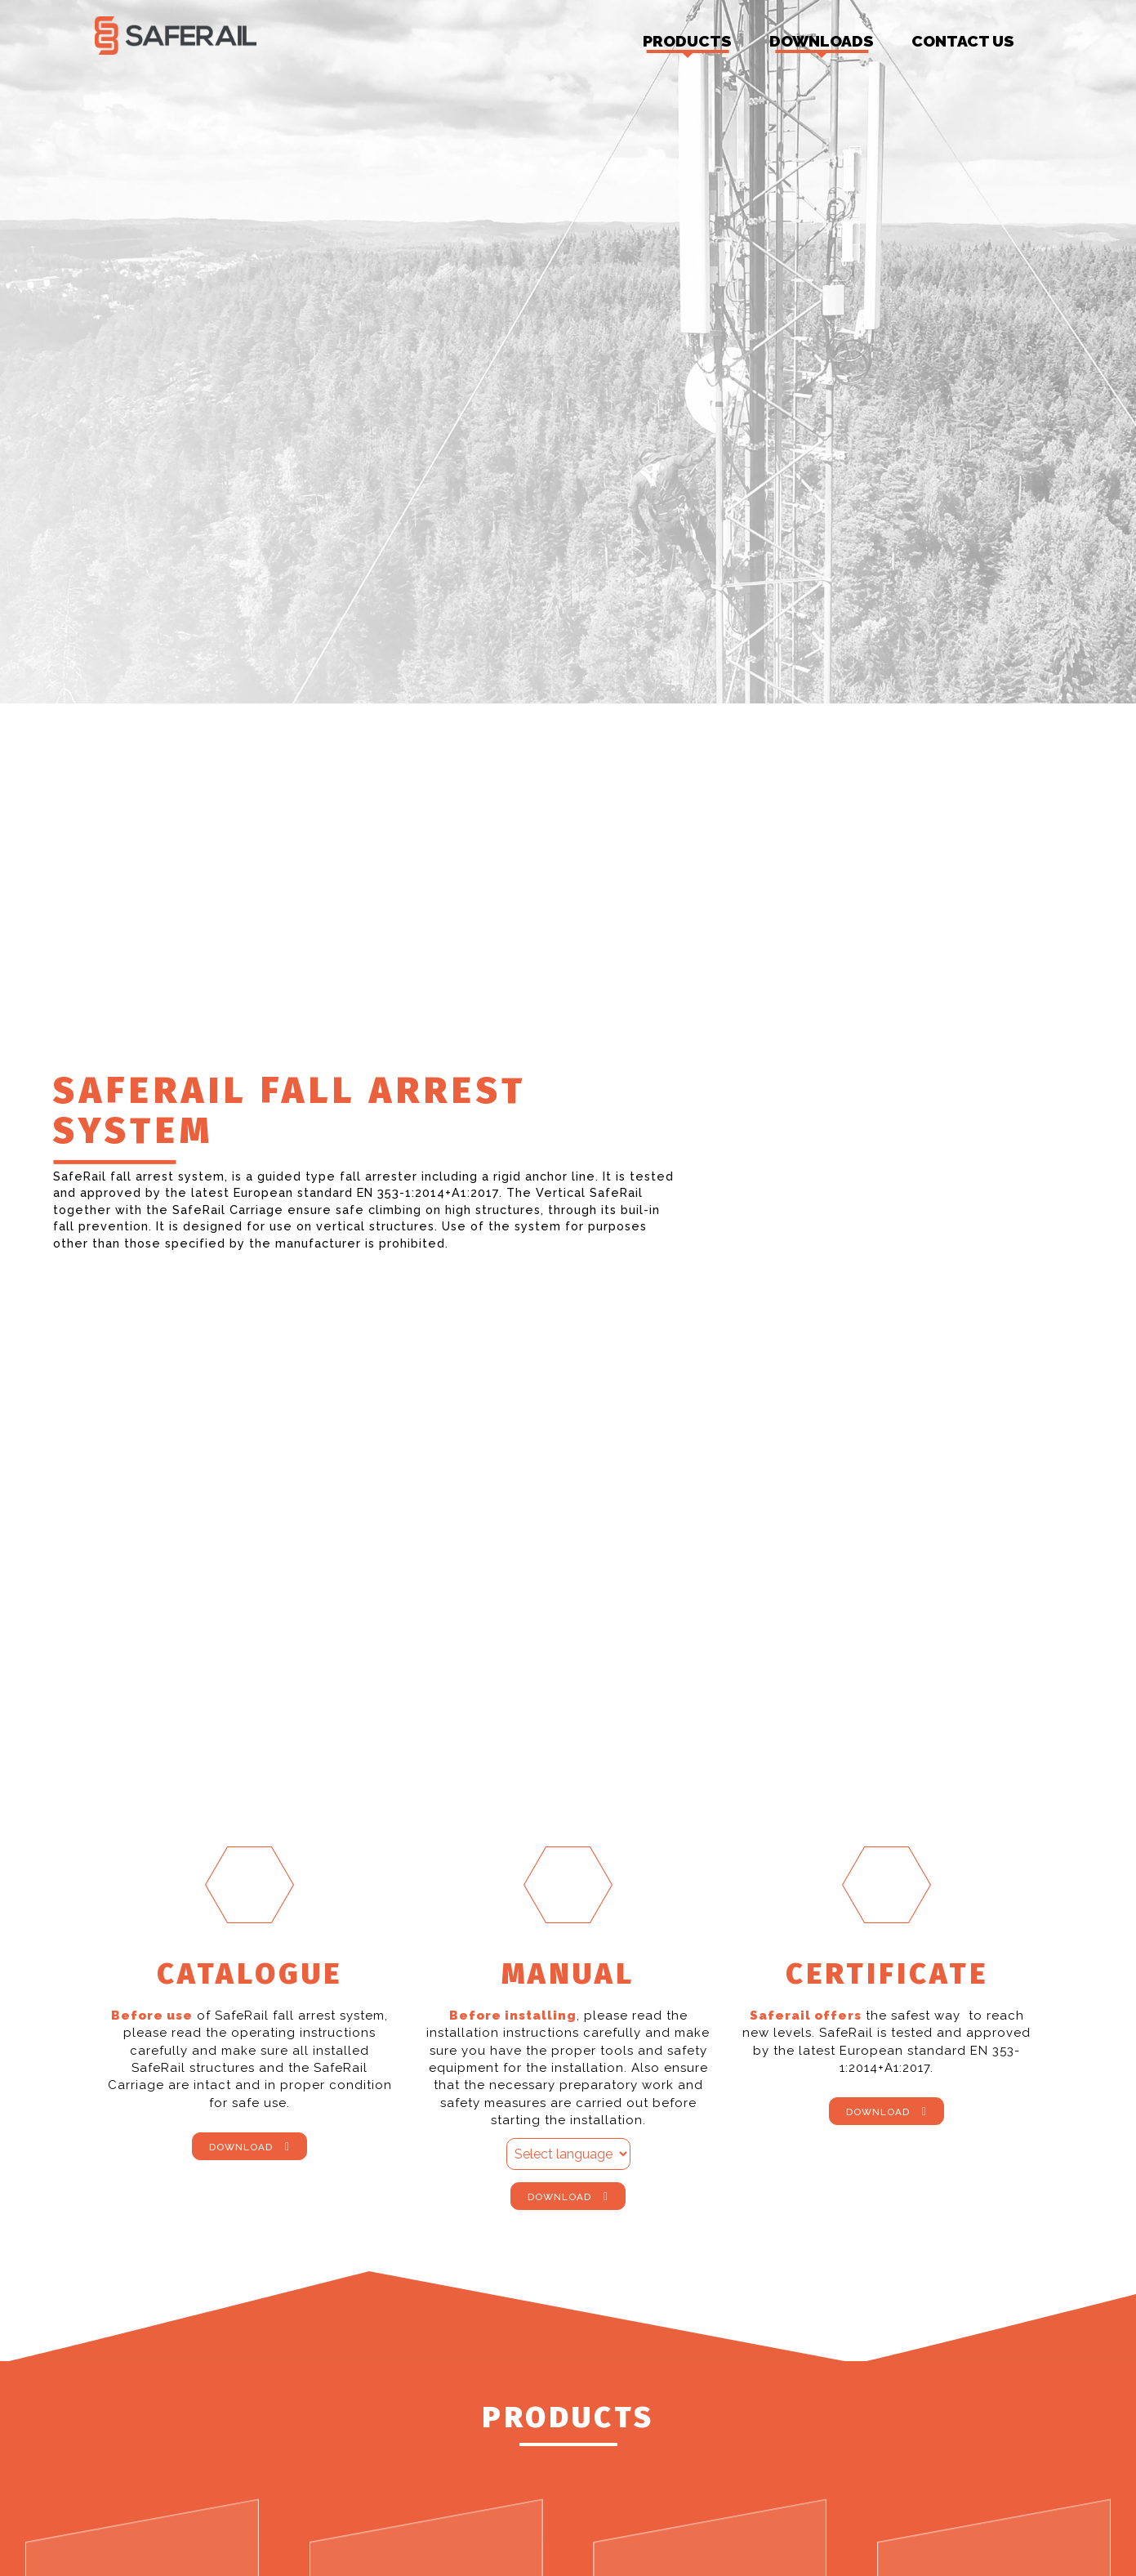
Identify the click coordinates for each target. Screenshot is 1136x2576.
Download (240, 2148)
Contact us (962, 41)
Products (687, 45)
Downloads (821, 45)
